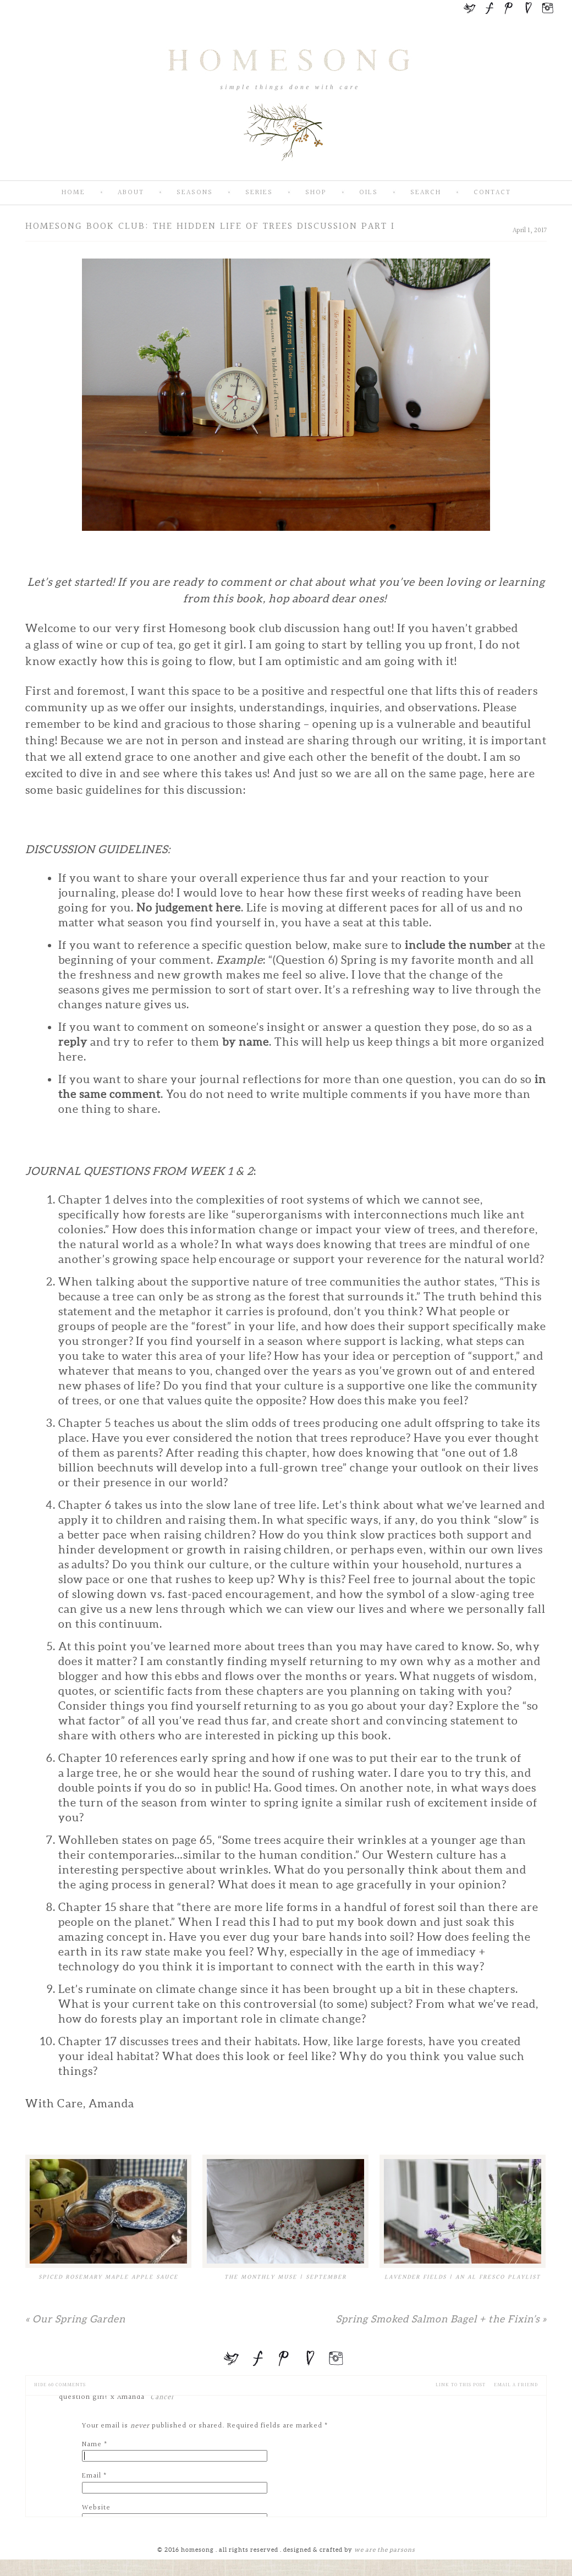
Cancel (162, 2397)
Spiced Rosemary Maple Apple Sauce (108, 2277)
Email (91, 2475)
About (131, 192)
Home (73, 192)
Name (92, 2444)
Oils (368, 192)
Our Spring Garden (75, 2319)
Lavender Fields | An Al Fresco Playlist (462, 2277)
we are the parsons (384, 2549)
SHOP (316, 192)
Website (96, 2507)
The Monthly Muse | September (285, 2277)
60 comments (60, 2384)
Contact (492, 192)
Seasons (195, 192)
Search (425, 192)
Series (259, 192)
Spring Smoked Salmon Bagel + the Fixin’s (441, 2319)
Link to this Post (461, 2384)
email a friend (516, 2384)
